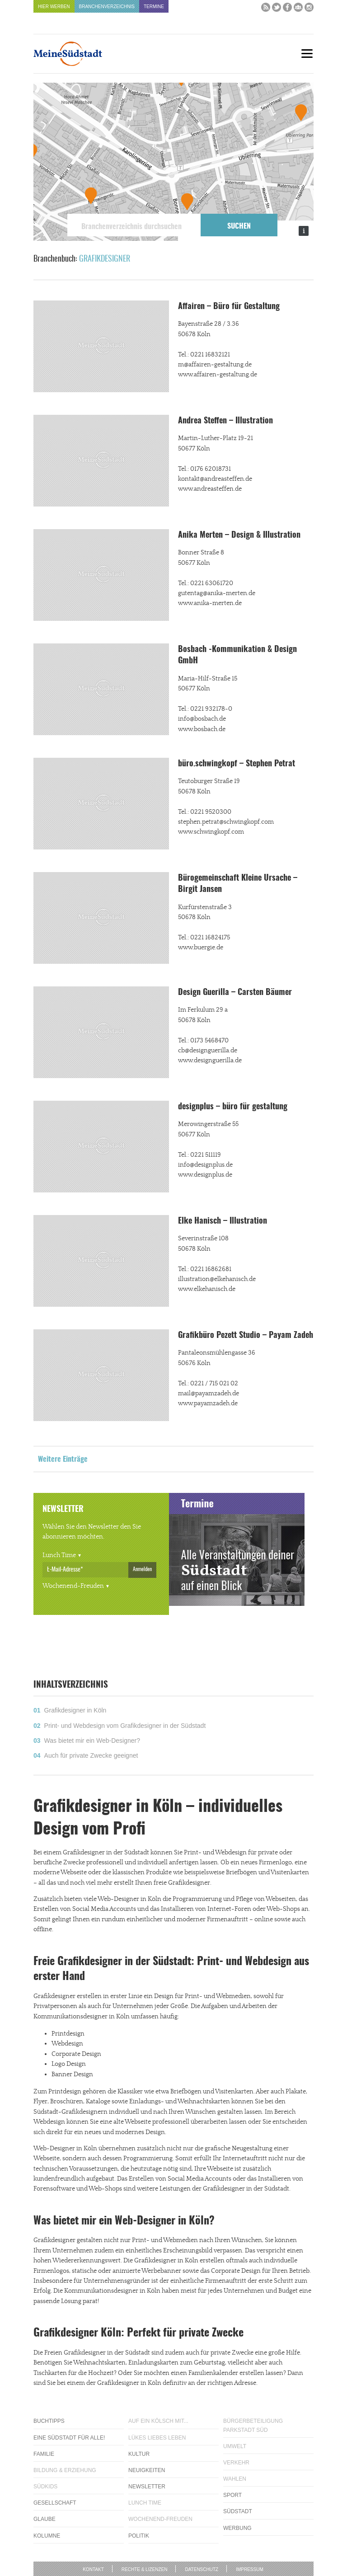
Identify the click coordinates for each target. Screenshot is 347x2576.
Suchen (239, 226)
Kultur (139, 2454)
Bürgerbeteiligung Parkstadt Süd (253, 2425)
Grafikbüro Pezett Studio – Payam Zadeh (245, 1336)
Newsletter (146, 2486)
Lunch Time (59, 1555)
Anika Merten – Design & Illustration (239, 535)
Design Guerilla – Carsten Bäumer (235, 993)
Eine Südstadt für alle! (69, 2438)
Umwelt (234, 2446)
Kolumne (46, 2536)
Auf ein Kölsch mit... (158, 2421)
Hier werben (54, 6)
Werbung (237, 2528)
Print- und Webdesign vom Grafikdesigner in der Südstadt (125, 1725)
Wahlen (234, 2479)
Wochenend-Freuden (73, 1586)
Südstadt (237, 2511)
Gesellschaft (54, 2503)
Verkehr (236, 2462)
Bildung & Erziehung (64, 2470)
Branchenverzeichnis (107, 6)
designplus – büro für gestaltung (232, 1107)
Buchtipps (49, 2421)
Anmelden (142, 1569)
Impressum (249, 2569)
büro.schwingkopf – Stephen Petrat (236, 764)
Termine (154, 6)
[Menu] (307, 53)
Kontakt (93, 2569)
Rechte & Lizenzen (145, 2569)
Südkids (45, 2486)
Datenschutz (201, 2569)
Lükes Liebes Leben (157, 2438)
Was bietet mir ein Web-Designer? (92, 1740)
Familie (43, 2454)
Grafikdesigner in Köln (75, 1710)
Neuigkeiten (146, 2470)
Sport (232, 2495)
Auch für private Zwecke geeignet (91, 1755)
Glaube (44, 2519)
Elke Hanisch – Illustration (222, 1221)
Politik (138, 2536)
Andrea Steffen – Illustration (225, 421)
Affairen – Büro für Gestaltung (229, 307)
